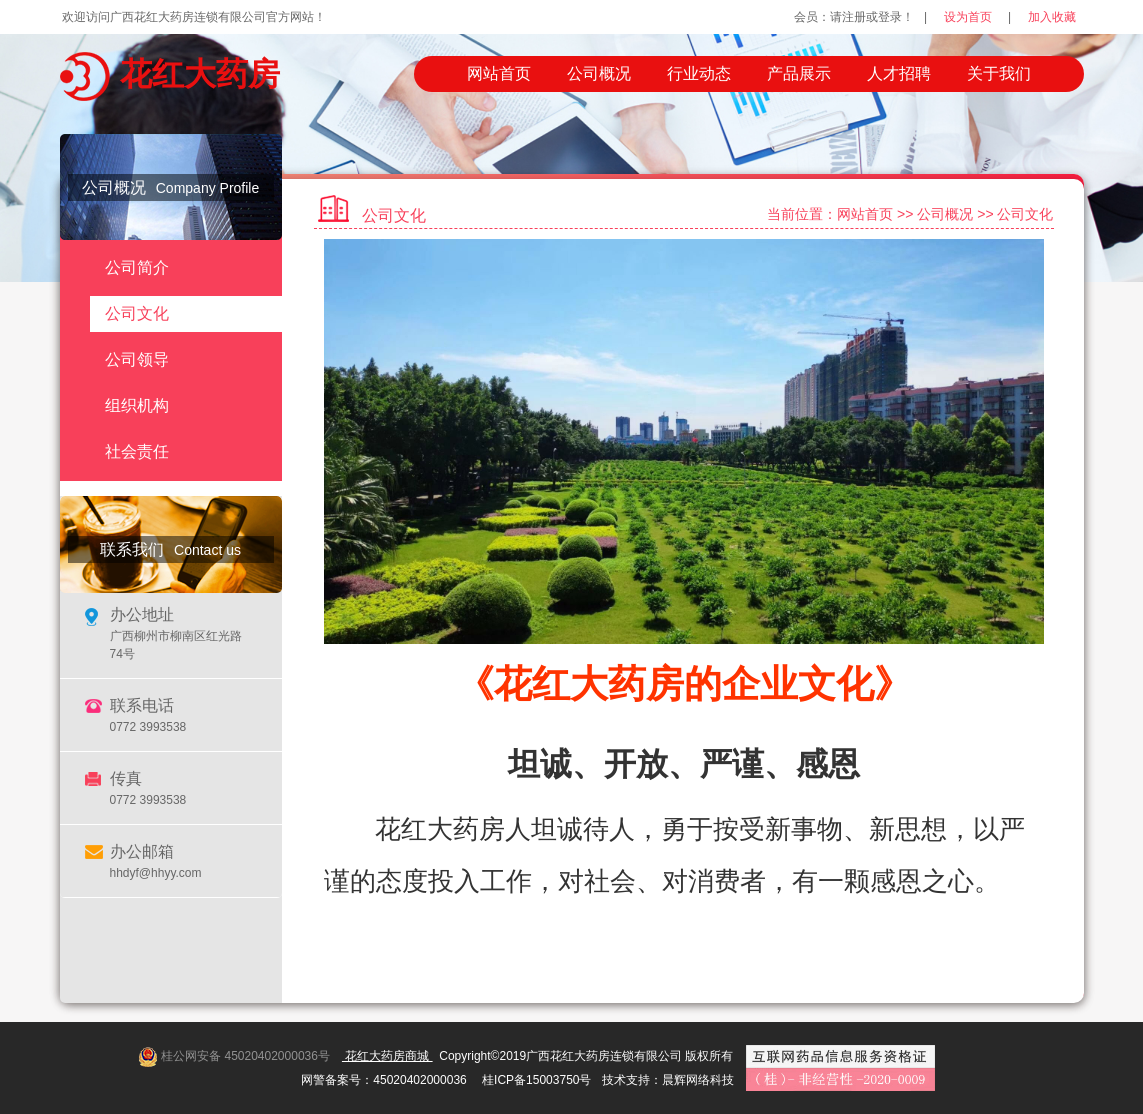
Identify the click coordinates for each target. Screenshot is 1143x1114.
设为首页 (968, 17)
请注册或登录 (866, 17)
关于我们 (999, 73)
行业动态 (699, 73)
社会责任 (137, 451)
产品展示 (799, 73)
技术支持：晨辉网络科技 (668, 1080)
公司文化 (137, 313)
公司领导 (137, 359)
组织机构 (137, 405)
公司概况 (599, 73)
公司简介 (137, 267)
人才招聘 (899, 73)
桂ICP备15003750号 (536, 1080)
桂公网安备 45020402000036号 (245, 1056)
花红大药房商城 (387, 1056)
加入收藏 (1052, 17)
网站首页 (499, 73)
